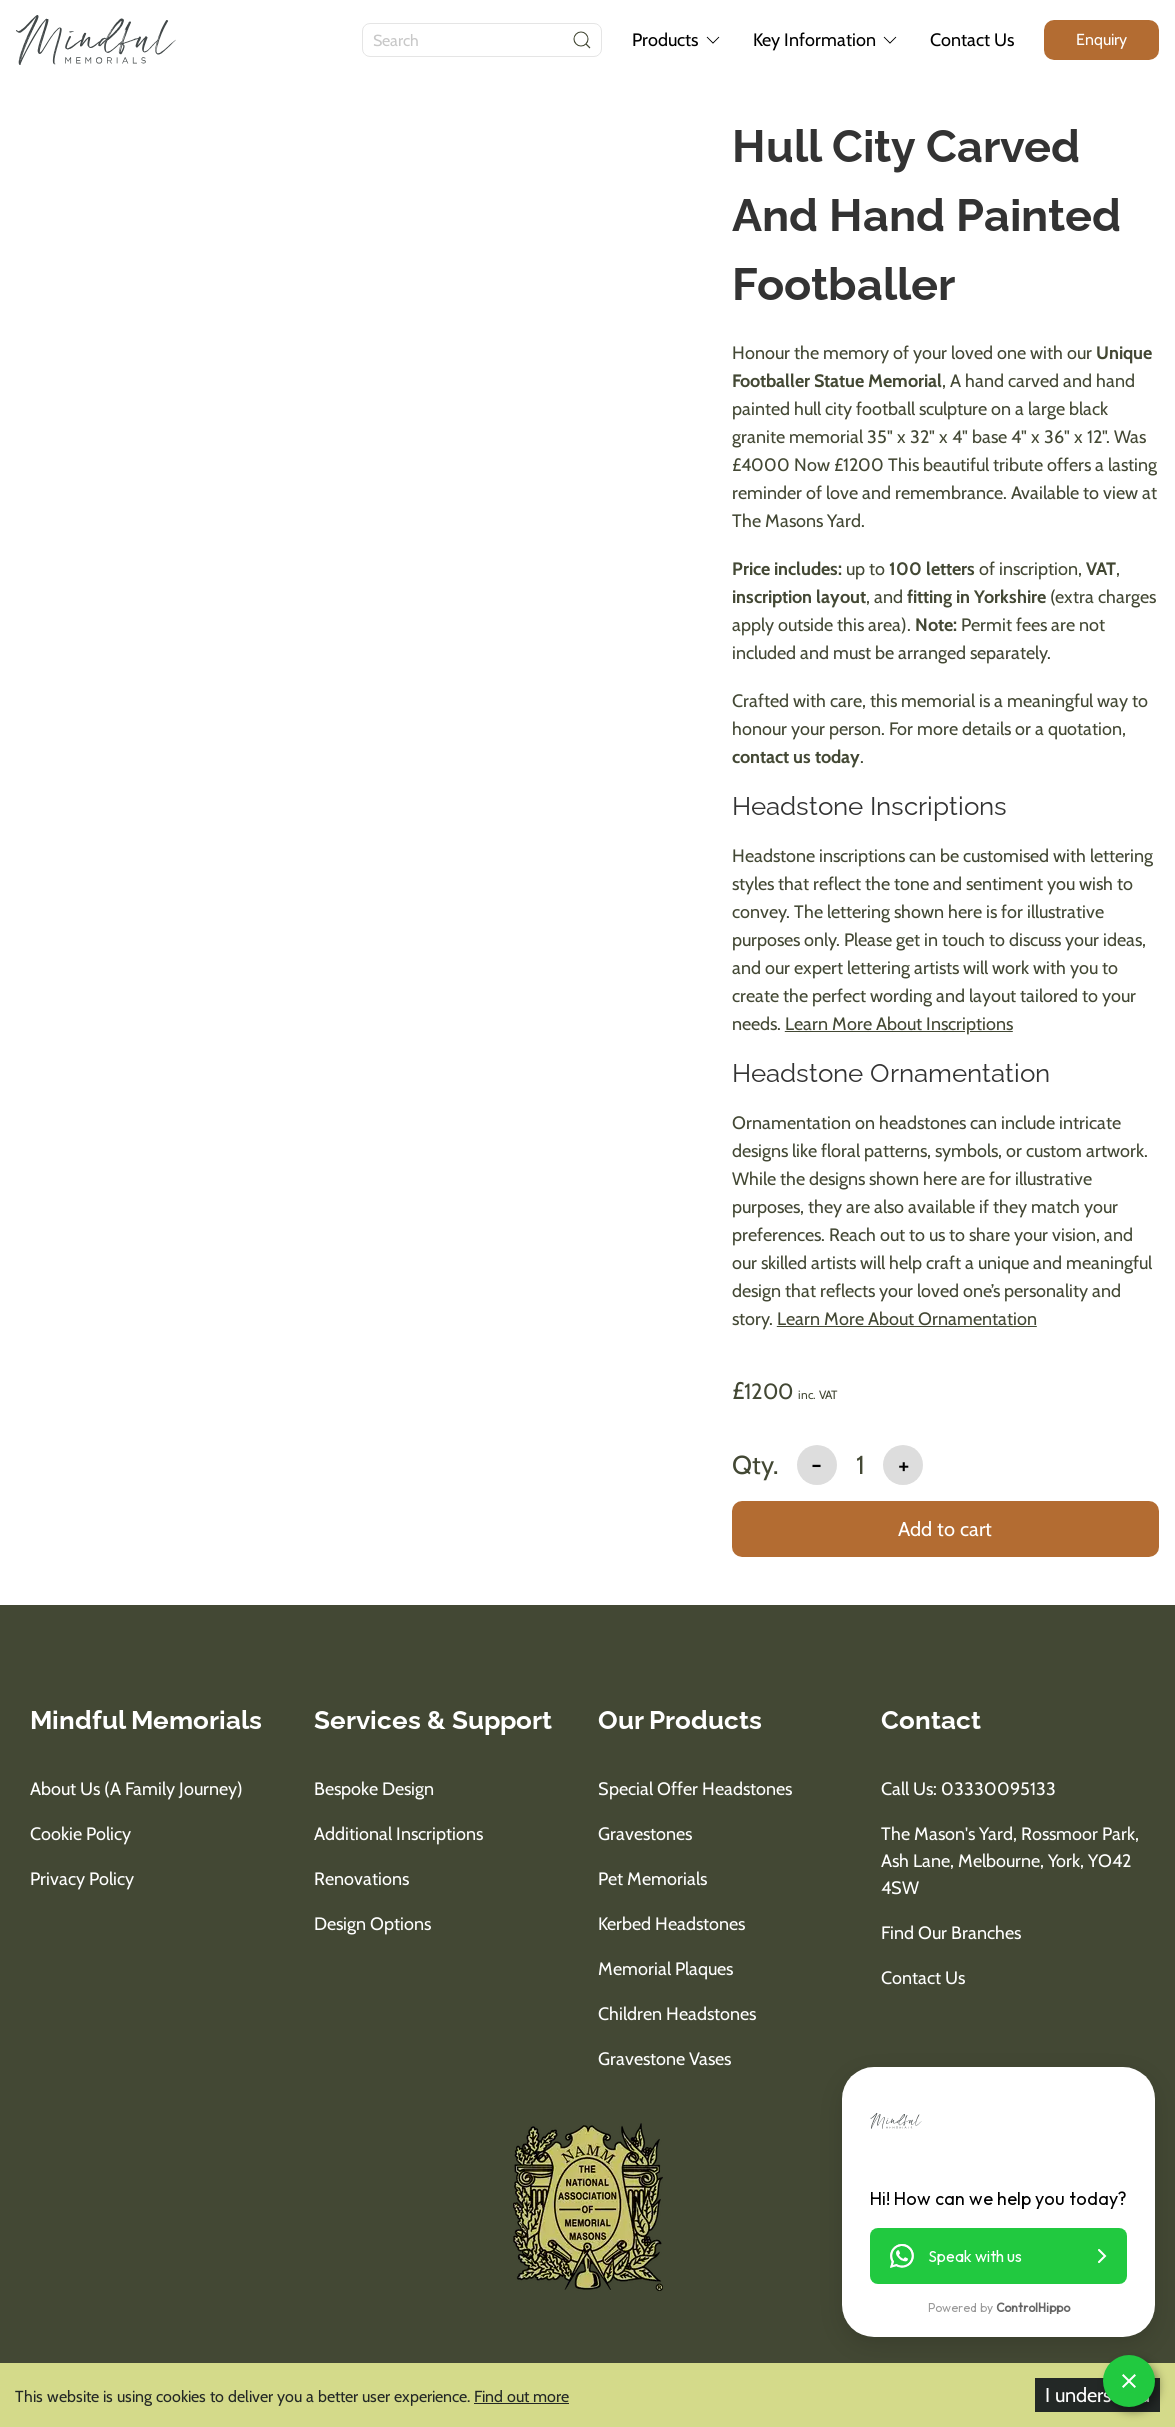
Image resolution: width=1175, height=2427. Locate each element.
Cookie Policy (80, 1834)
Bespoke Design (374, 1789)
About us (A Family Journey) (136, 1789)
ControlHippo (1033, 2307)
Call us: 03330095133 (968, 1789)
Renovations (361, 1879)
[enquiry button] (1101, 39)
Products (677, 40)
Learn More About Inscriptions (899, 1024)
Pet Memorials (652, 1879)
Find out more (521, 2396)
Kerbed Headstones (671, 1924)
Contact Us (972, 40)
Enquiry (1101, 39)
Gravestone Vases (664, 2059)
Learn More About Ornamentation (907, 1319)
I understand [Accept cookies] (1097, 2395)
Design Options (372, 1924)
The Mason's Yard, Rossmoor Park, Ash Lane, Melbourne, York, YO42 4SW (1010, 1861)
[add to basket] (945, 1530)
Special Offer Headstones (695, 1789)
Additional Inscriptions (398, 1834)
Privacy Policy (82, 1879)
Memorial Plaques (665, 1969)
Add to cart (945, 1529)
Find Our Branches (951, 1933)
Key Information (827, 40)
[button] (998, 2256)
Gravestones (645, 1834)
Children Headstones (677, 2014)
